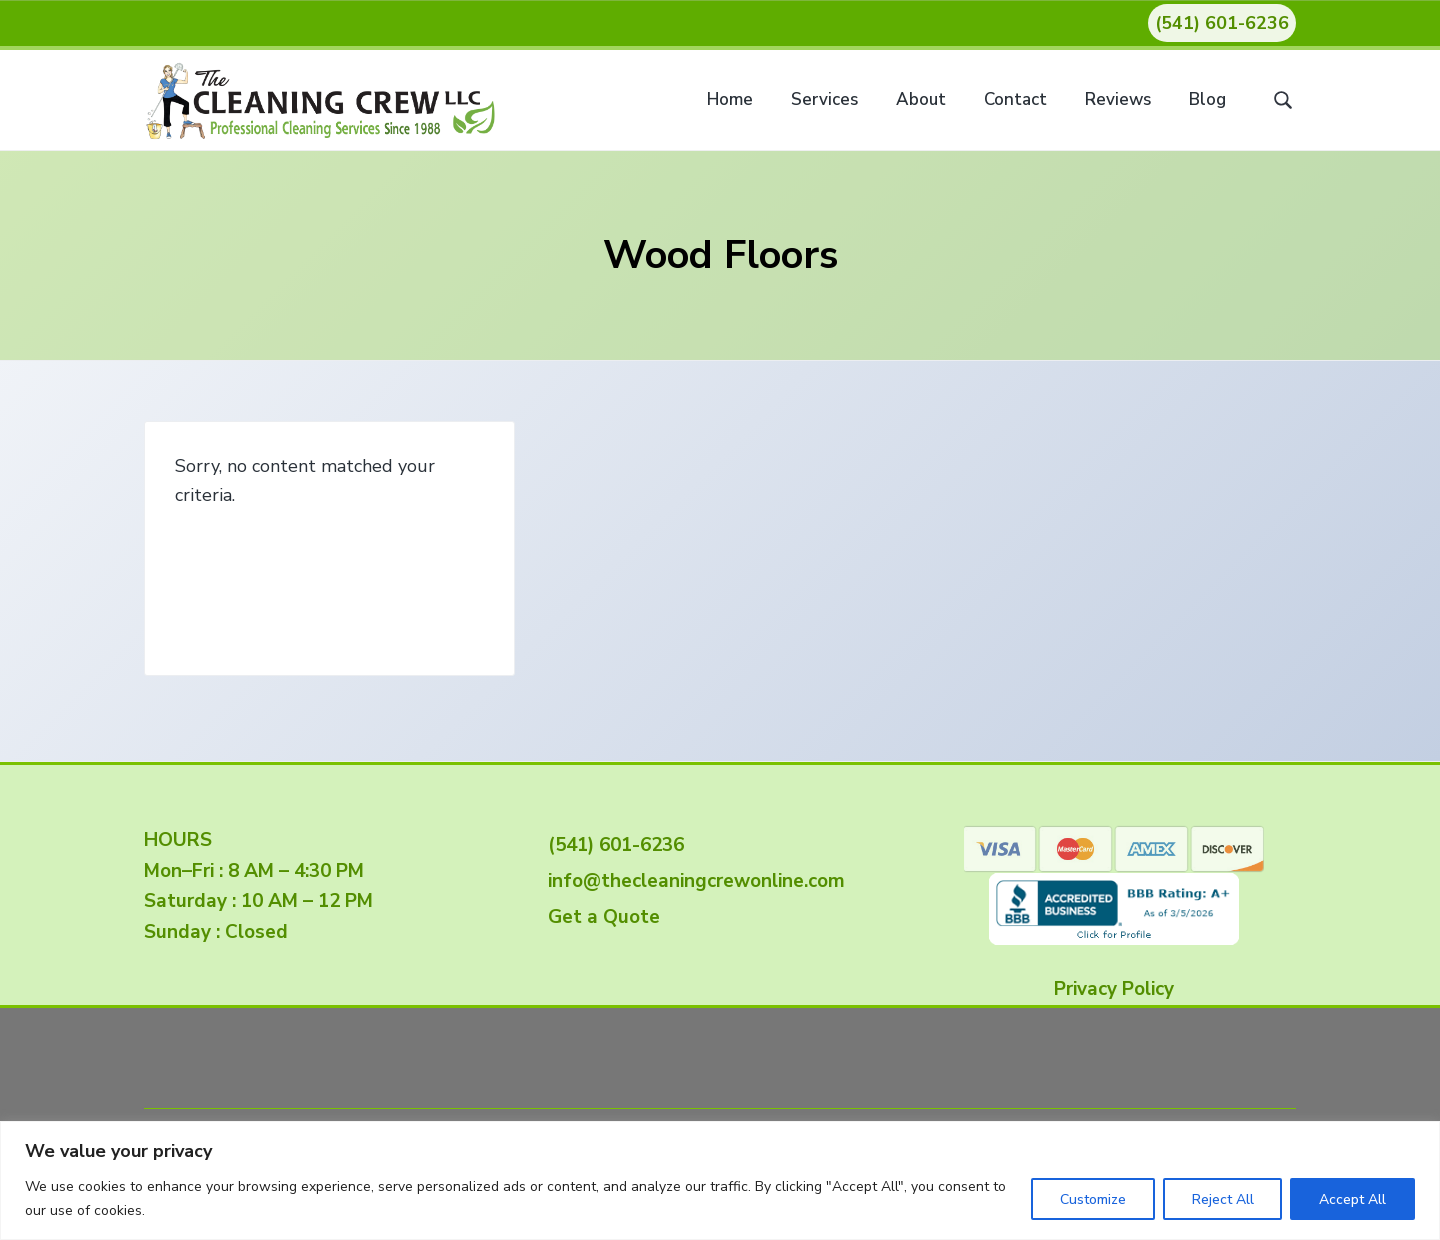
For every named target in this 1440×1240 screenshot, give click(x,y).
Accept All (1352, 1199)
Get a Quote (599, 917)
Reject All (1222, 1199)
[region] (720, 1180)
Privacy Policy (1114, 989)
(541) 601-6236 (1222, 23)
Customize (1092, 1199)
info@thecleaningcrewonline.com (691, 881)
